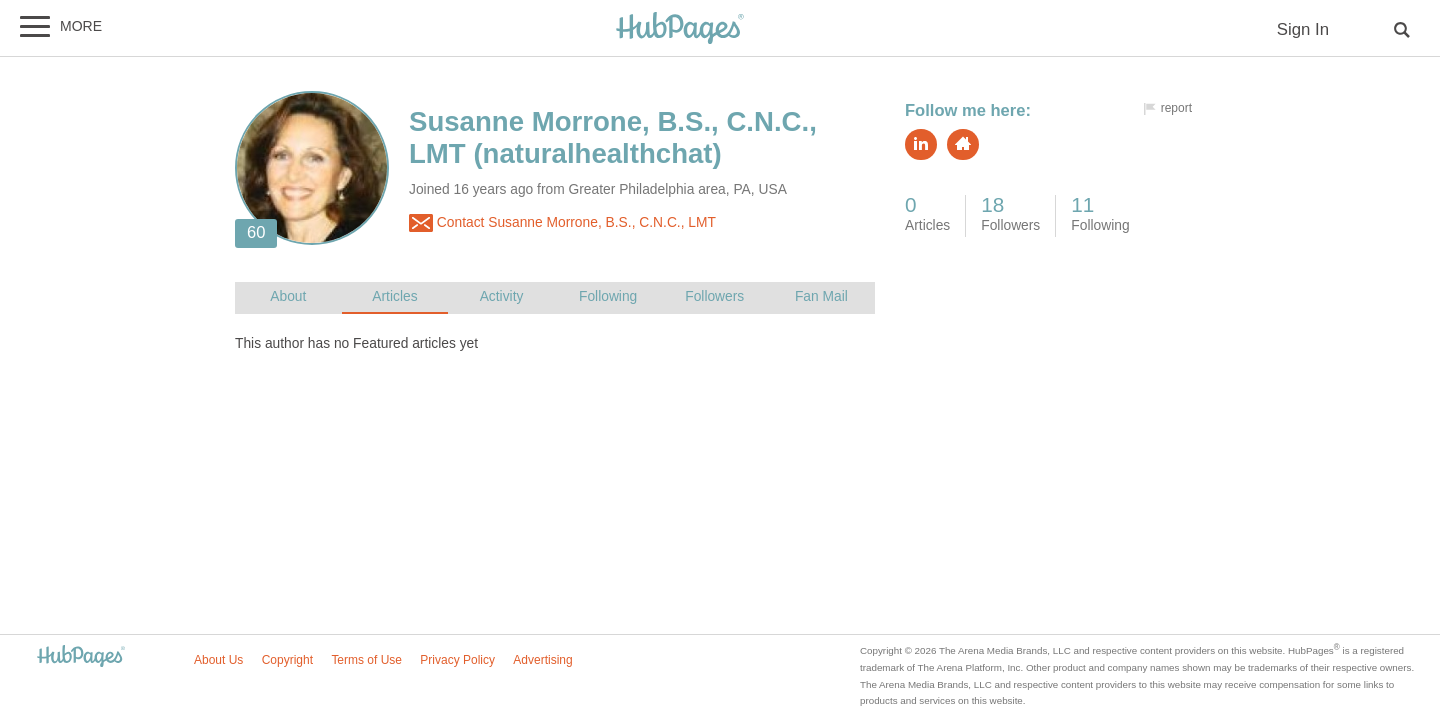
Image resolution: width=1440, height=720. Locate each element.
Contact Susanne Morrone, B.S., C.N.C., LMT (562, 223)
